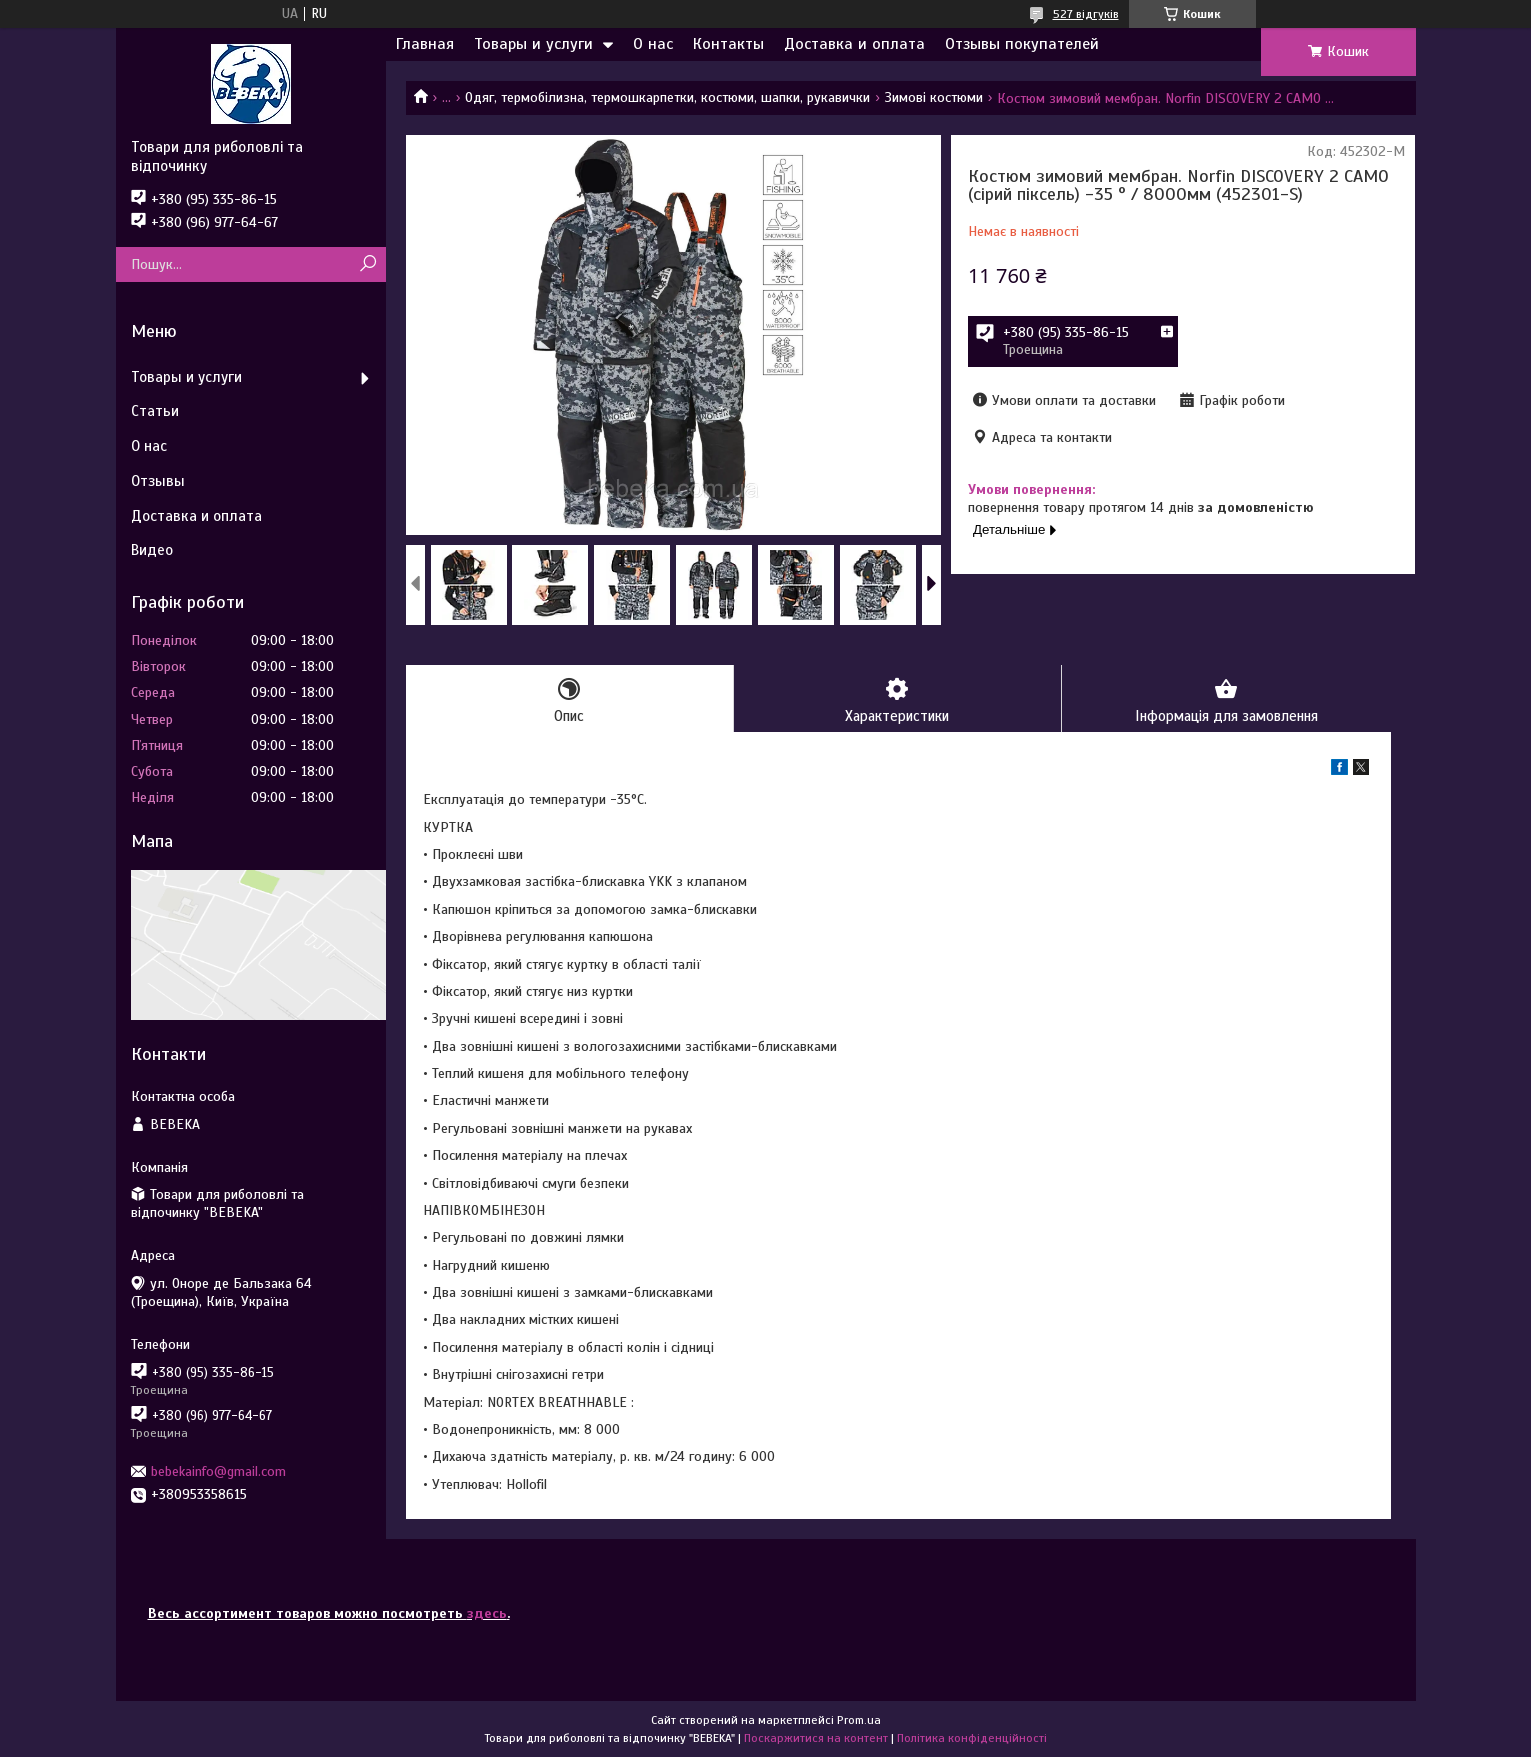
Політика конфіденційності (972, 1738)
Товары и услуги (533, 44)
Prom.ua (859, 1720)
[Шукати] (368, 264)
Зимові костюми (934, 97)
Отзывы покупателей (1022, 44)
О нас (653, 44)
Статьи (155, 411)
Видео (152, 550)
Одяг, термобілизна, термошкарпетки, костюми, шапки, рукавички (667, 97)
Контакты (728, 44)
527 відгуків (1086, 14)
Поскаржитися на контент (816, 1738)
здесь (487, 1613)
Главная (425, 44)
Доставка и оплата (854, 44)
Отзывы (158, 481)
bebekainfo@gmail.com (218, 1471)
